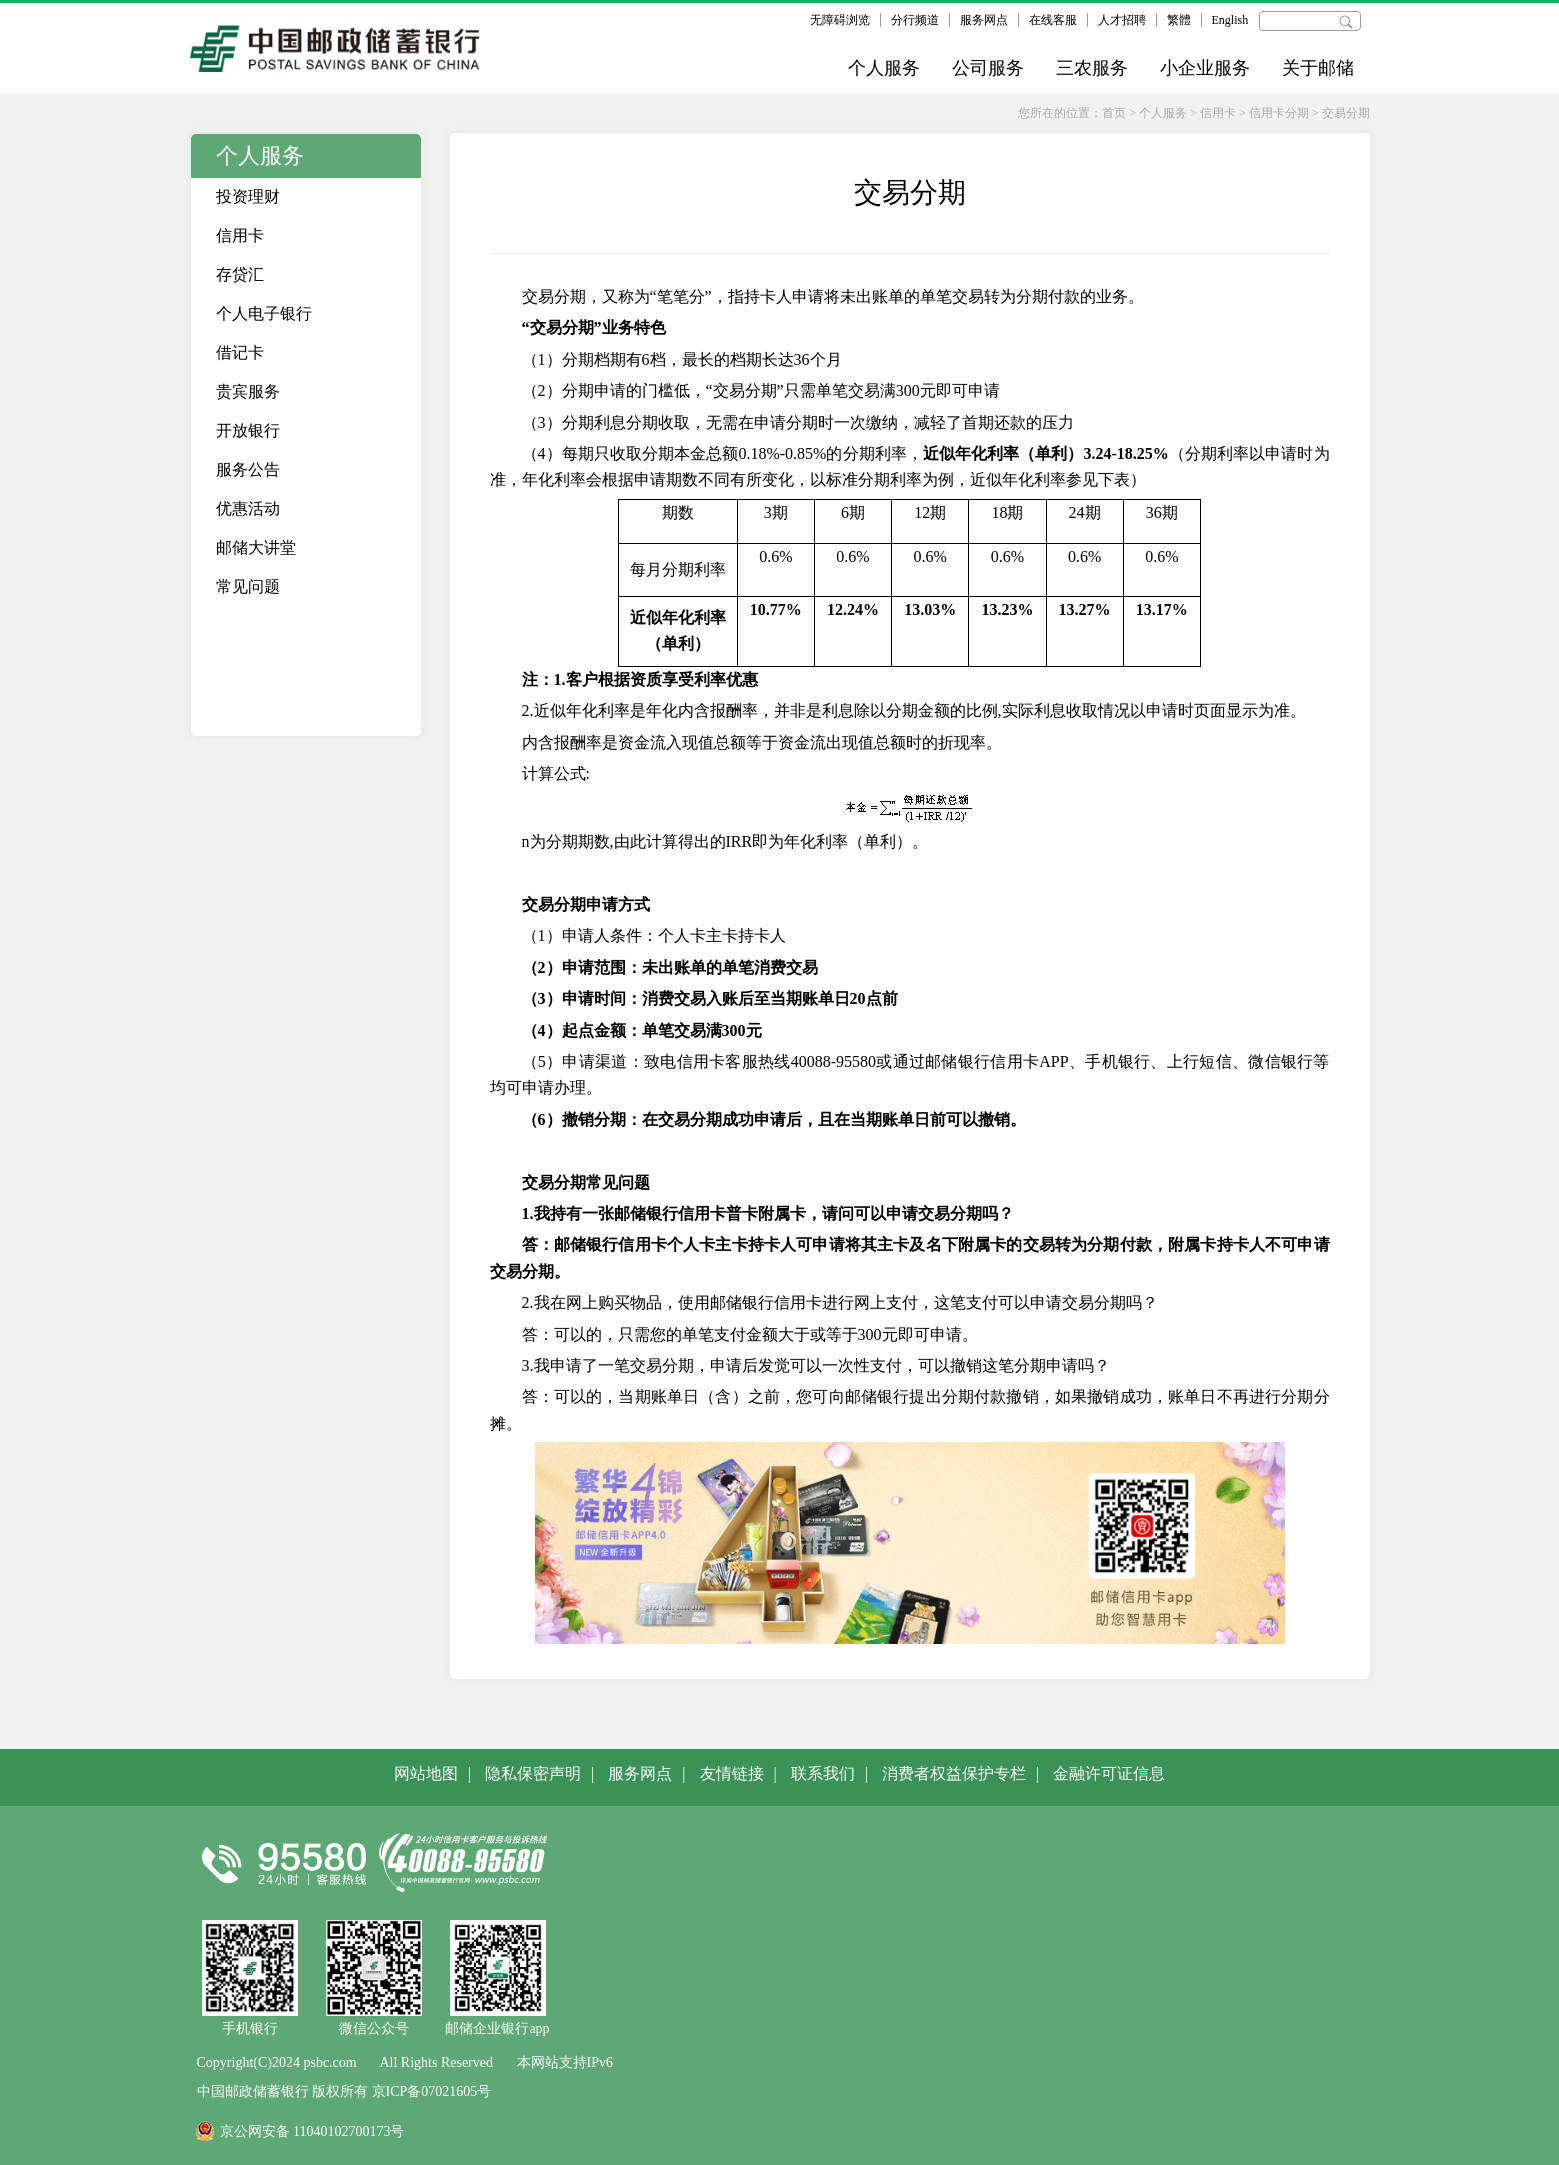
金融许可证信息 (1109, 1773)
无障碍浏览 (840, 20)
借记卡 (240, 352)
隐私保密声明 (533, 1773)
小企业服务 (1205, 68)
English (1230, 20)
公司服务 (988, 68)
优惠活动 (248, 508)
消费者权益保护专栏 (954, 1773)
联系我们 (823, 1773)
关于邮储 (1318, 68)
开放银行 (248, 430)
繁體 (1179, 20)
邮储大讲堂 (256, 547)
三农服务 (1092, 68)
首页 (1114, 113)
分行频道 (915, 20)
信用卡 (1218, 113)
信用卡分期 (1279, 113)
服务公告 (248, 469)
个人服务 (884, 68)
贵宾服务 (248, 391)
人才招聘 (1122, 20)
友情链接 (732, 1773)
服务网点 (984, 20)
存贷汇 (240, 274)
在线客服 (1053, 20)
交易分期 (1346, 113)
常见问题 (248, 586)
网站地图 (426, 1773)
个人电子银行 (264, 313)
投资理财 (248, 196)
